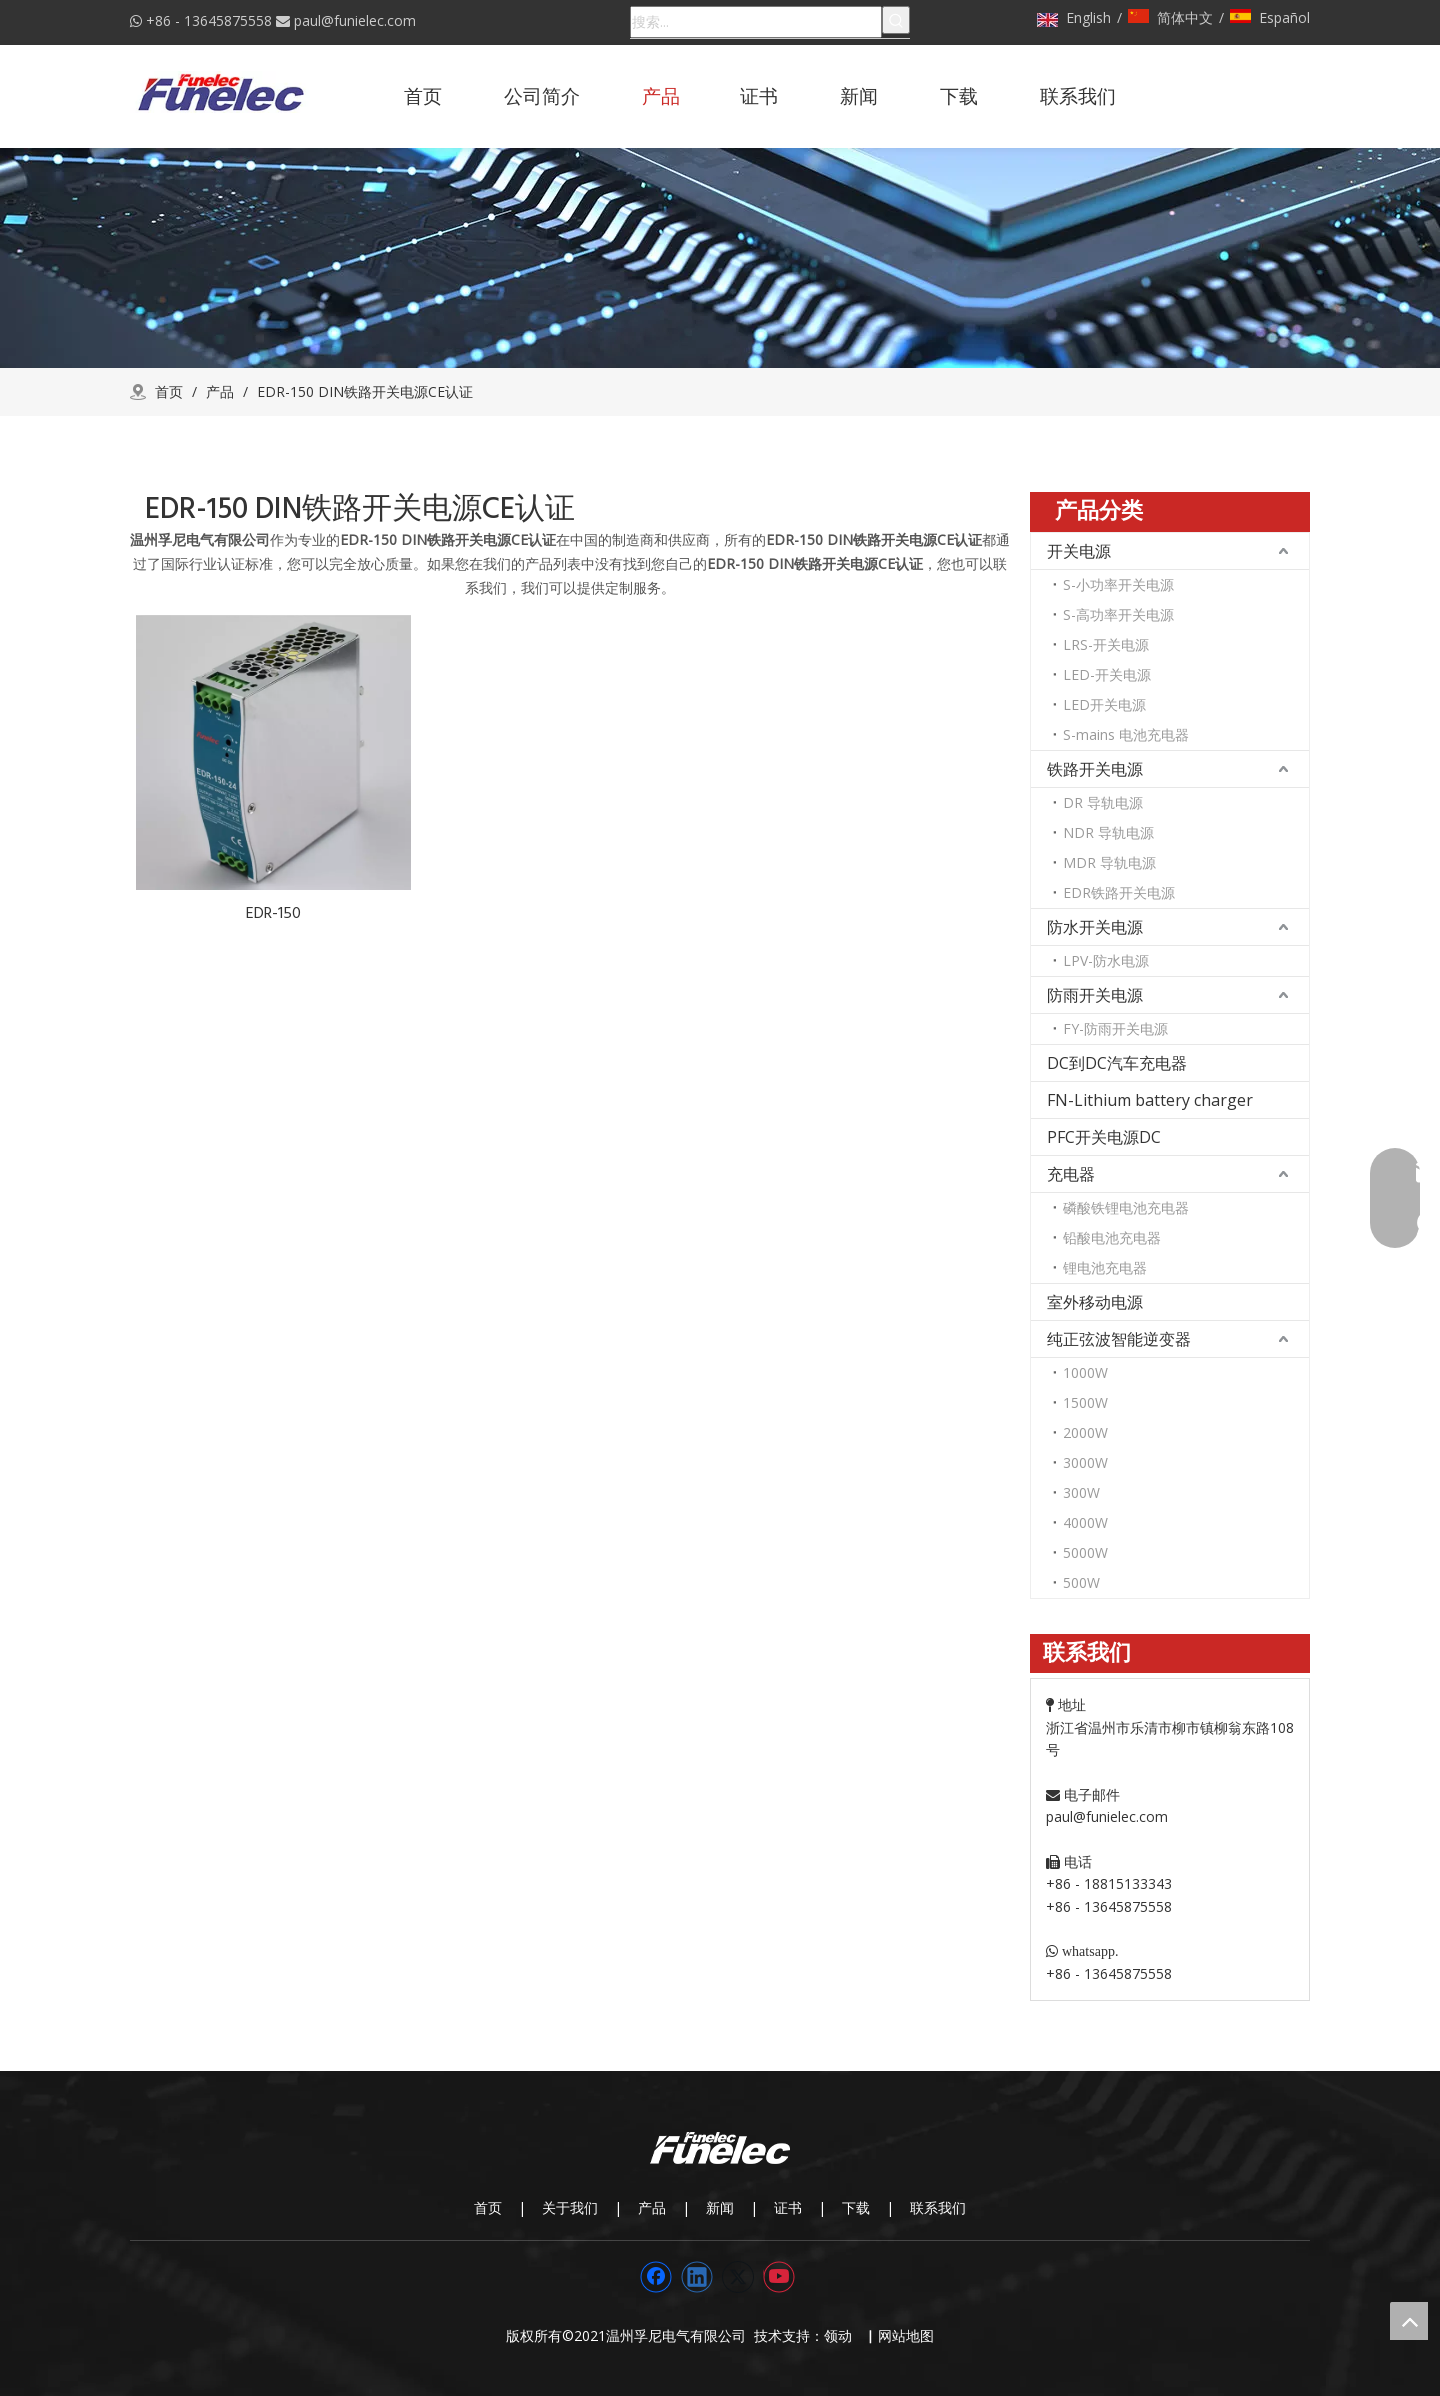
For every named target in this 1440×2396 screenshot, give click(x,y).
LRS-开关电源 (1106, 644)
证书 (788, 2207)
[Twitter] (738, 2277)
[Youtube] (779, 2277)
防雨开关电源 (1095, 995)
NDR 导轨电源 (1108, 832)
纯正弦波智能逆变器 (1119, 1339)
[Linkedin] (697, 2277)
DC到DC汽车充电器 (1117, 1063)
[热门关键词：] (896, 20)
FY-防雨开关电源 (1115, 1028)
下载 (856, 2207)
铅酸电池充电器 (1112, 1237)
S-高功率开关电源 (1118, 614)
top (1409, 2321)
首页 (488, 2207)
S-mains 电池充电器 (1126, 734)
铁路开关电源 (1095, 769)
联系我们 (938, 2207)
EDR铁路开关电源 (1119, 892)
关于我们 (570, 2207)
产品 (652, 2207)
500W (1081, 1582)
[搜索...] (756, 22)
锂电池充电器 (1105, 1267)
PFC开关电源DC (1104, 1137)
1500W (1085, 1402)
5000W (1085, 1552)
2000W (1085, 1432)
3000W (1085, 1462)
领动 (842, 2335)
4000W (1085, 1522)
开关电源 (1079, 551)
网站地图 (906, 2335)
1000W (1085, 1372)
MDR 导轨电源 (1109, 862)
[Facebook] (656, 2277)
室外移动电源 (1095, 1302)
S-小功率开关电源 (1118, 584)
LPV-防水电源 (1106, 960)
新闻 (720, 2207)
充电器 (1071, 1174)
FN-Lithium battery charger (1150, 1100)
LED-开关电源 (1107, 674)
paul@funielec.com (355, 20)
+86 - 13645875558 (209, 20)
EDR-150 (273, 913)
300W (1081, 1492)
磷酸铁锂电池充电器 (1126, 1207)
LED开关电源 (1104, 704)
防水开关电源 (1095, 927)
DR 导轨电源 (1103, 802)
